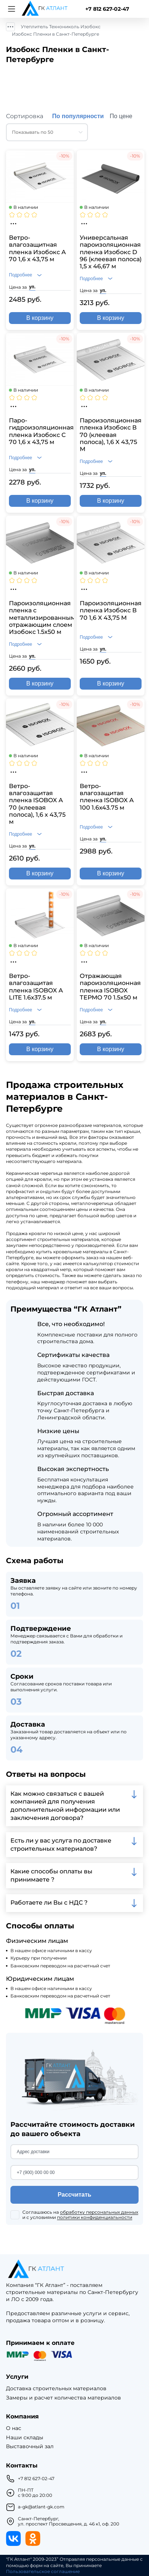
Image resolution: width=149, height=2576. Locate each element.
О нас (13, 2428)
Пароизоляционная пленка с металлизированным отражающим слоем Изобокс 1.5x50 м (40, 617)
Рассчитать (74, 2194)
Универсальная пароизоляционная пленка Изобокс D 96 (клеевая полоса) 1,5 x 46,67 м (111, 252)
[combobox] (47, 132)
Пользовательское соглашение (43, 2571)
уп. (32, 286)
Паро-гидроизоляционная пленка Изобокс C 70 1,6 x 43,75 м (40, 431)
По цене (121, 116)
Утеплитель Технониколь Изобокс (61, 26)
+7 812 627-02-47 (107, 9)
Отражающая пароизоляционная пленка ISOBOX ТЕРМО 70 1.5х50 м (110, 986)
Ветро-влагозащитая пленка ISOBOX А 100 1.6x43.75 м (107, 796)
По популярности (78, 116)
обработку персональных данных (99, 2212)
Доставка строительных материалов (56, 2388)
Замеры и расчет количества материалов (63, 2398)
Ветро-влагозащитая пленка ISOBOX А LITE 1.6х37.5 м (36, 986)
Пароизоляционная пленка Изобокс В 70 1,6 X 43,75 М (111, 610)
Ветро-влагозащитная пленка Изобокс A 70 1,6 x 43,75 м (37, 248)
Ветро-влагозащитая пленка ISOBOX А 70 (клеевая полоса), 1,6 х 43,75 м (37, 803)
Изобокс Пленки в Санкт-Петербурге (55, 34)
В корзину (39, 318)
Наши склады (24, 2437)
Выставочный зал (30, 2446)
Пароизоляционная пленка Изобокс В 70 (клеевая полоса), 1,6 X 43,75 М (111, 435)
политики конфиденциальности (94, 2217)
